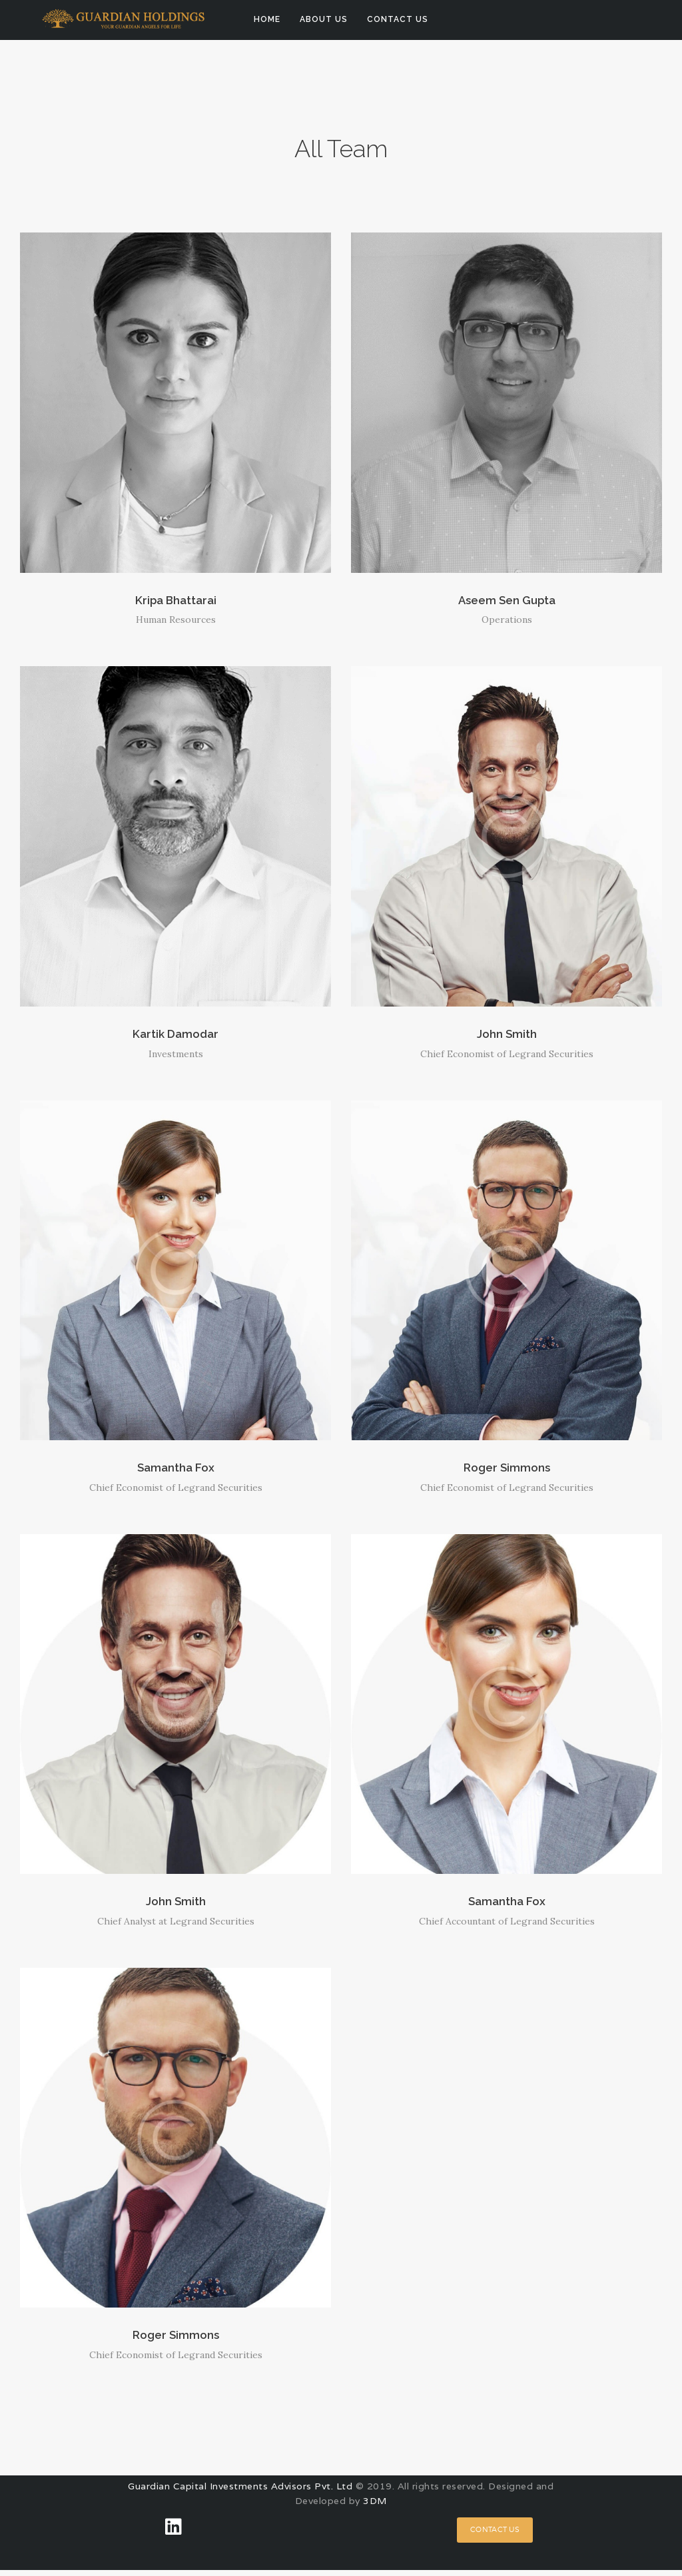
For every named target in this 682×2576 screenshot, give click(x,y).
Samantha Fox (175, 1471)
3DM (375, 2507)
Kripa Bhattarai (175, 601)
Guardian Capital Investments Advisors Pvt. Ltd (240, 2492)
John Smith (507, 1036)
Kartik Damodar (175, 1036)
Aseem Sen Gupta (506, 601)
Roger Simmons (507, 1471)
